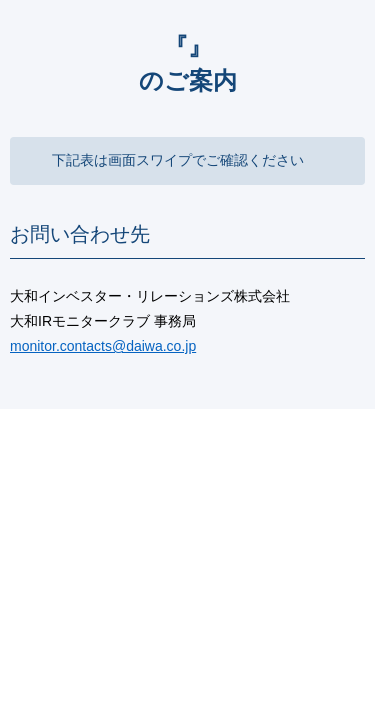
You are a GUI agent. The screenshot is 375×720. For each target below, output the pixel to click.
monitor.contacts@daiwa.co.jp (103, 346)
